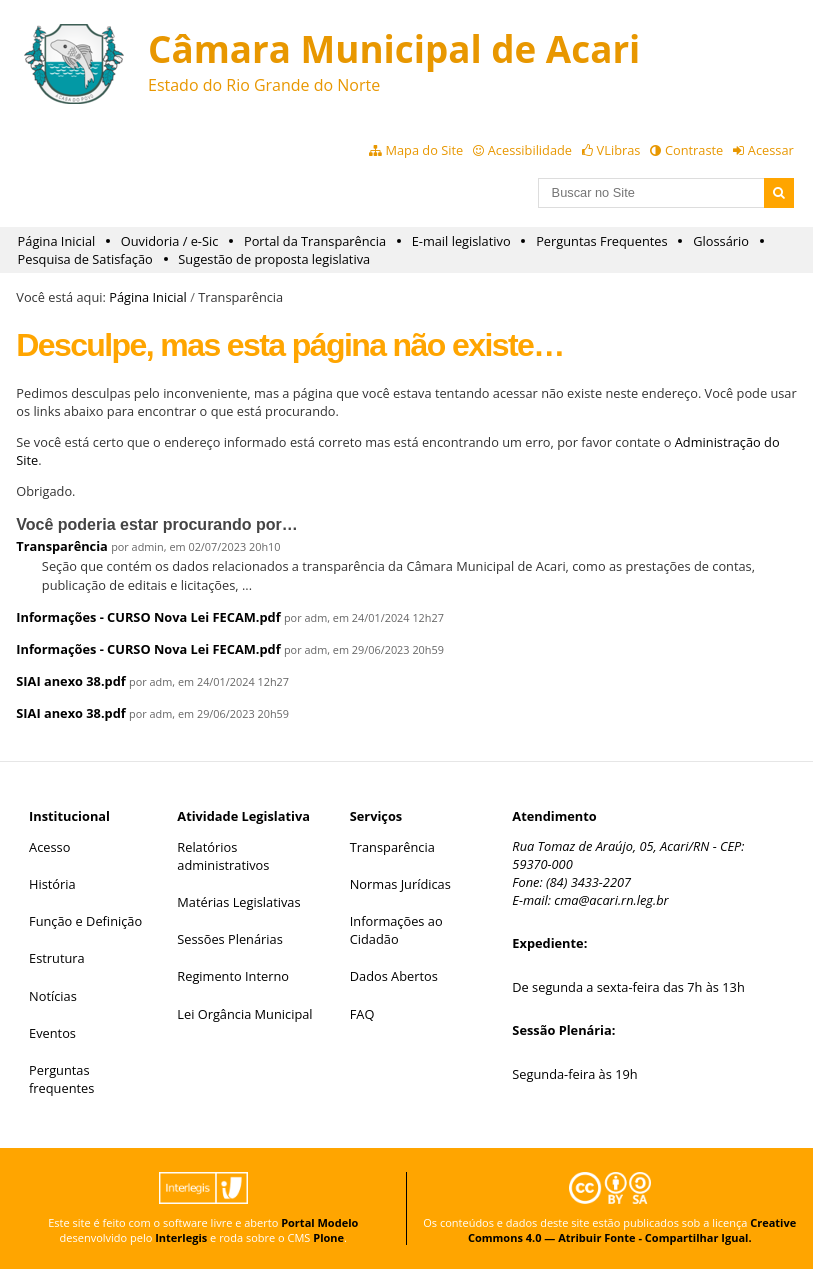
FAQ (362, 1014)
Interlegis (181, 1237)
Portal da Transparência (315, 241)
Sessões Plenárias (229, 939)
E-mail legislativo (461, 241)
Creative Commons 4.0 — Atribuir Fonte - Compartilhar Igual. (632, 1230)
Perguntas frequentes (61, 1079)
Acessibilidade (530, 150)
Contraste (694, 150)
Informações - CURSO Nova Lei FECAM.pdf (148, 617)
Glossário (721, 241)
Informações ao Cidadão (396, 930)
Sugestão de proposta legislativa (274, 259)
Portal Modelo (319, 1222)
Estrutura (57, 958)
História (52, 884)
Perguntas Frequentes (601, 241)
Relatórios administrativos (223, 856)
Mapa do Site (424, 150)
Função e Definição (85, 921)
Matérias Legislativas (238, 902)
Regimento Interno (233, 976)
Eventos (52, 1033)
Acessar (771, 150)
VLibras (619, 150)
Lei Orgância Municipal (244, 1014)
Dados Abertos (394, 976)
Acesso (49, 847)
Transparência (62, 546)
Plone (328, 1237)
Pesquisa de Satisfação (85, 259)
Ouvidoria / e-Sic (170, 241)
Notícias (53, 996)
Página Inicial (57, 241)
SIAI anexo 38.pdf (70, 681)
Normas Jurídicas (400, 884)
